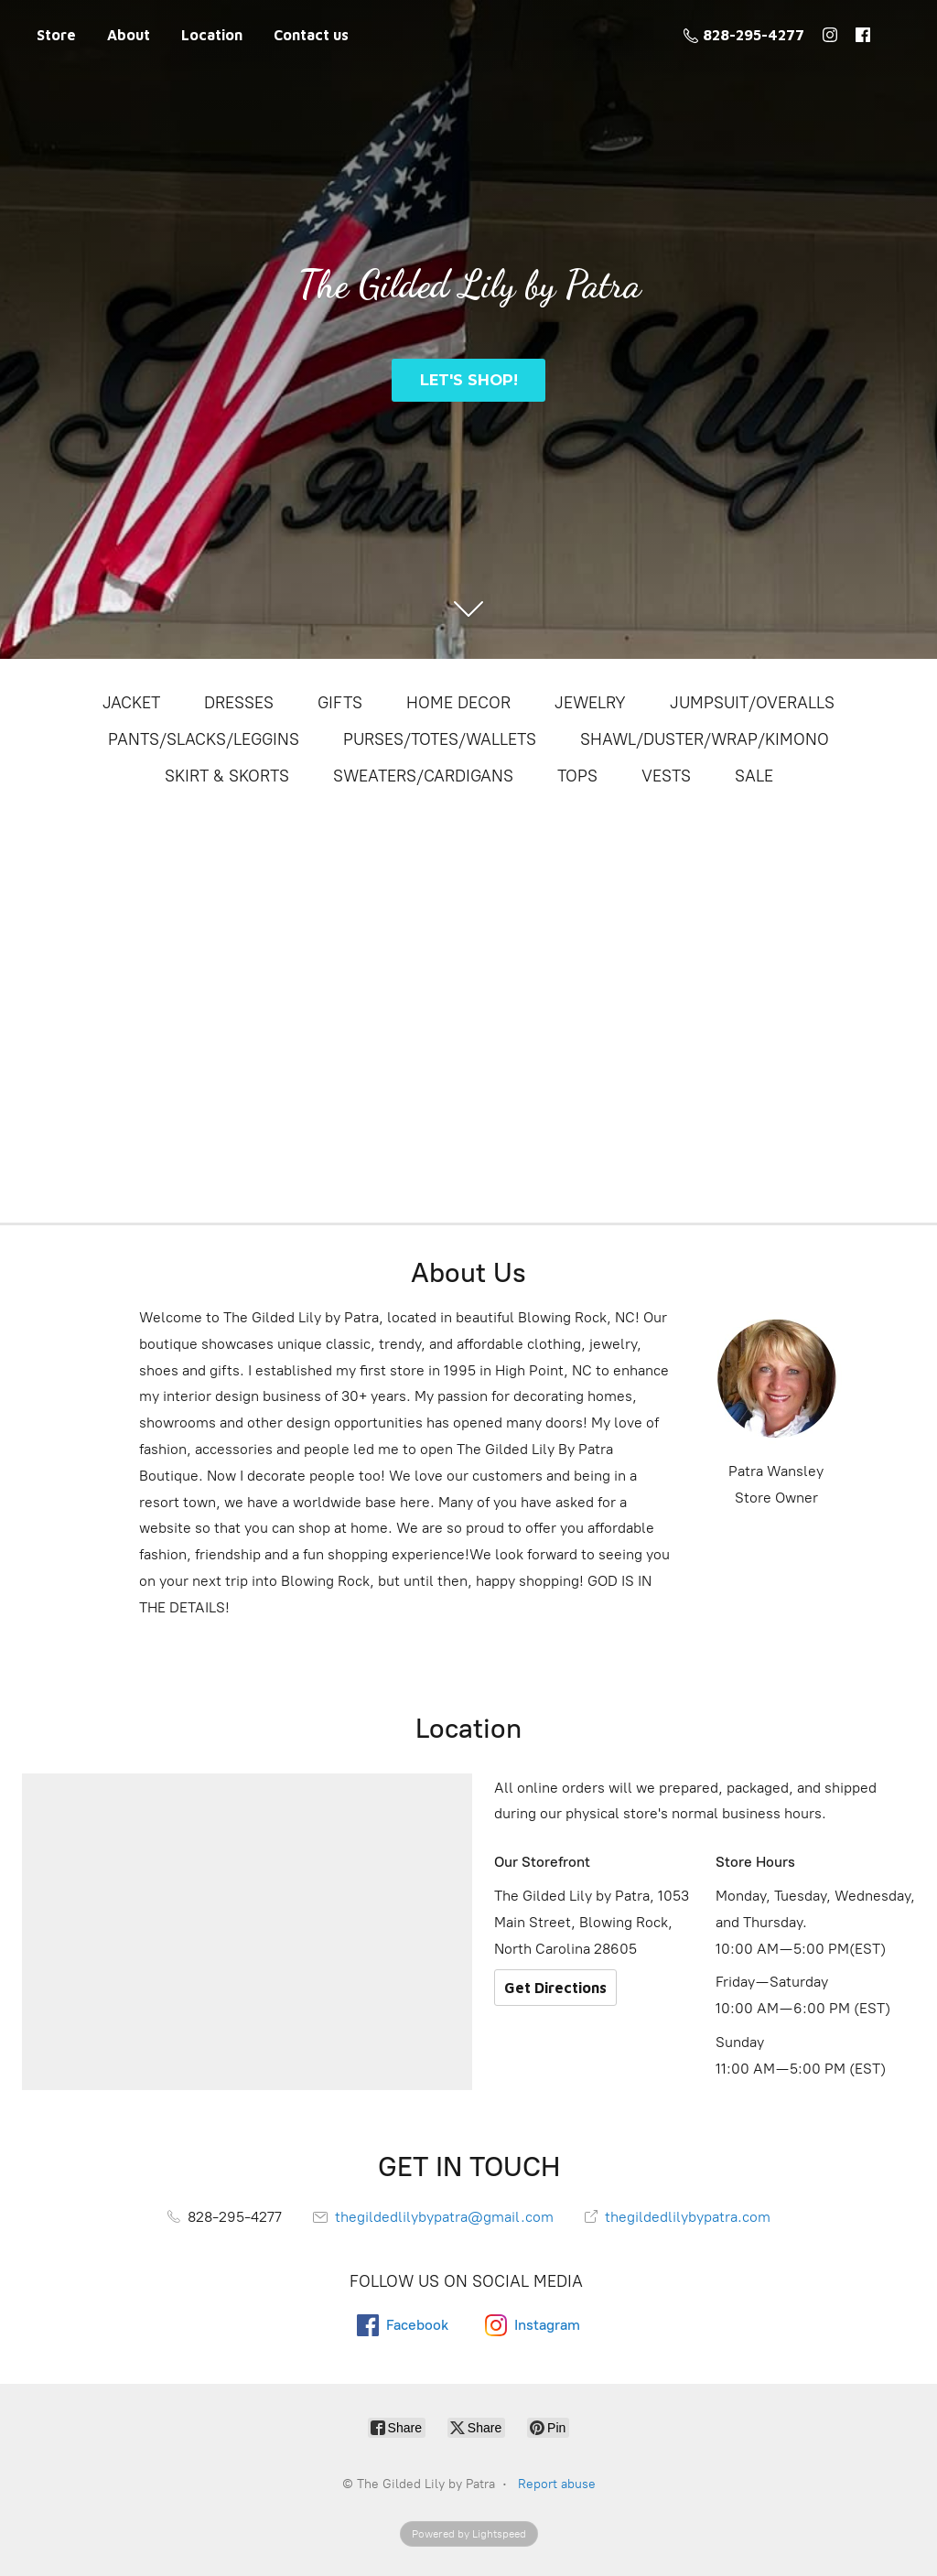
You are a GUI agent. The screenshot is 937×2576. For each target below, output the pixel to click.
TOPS (577, 776)
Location (211, 35)
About (128, 35)
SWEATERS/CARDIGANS (423, 776)
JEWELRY (590, 703)
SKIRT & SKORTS (227, 776)
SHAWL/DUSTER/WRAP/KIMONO (704, 739)
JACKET (131, 703)
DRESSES (239, 703)
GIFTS (340, 703)
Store (56, 35)
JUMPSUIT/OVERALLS (752, 703)
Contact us (311, 35)
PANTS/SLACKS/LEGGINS (203, 739)
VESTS (666, 776)
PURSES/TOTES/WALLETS (439, 739)
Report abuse (557, 2484)
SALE (754, 776)
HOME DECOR (458, 703)
